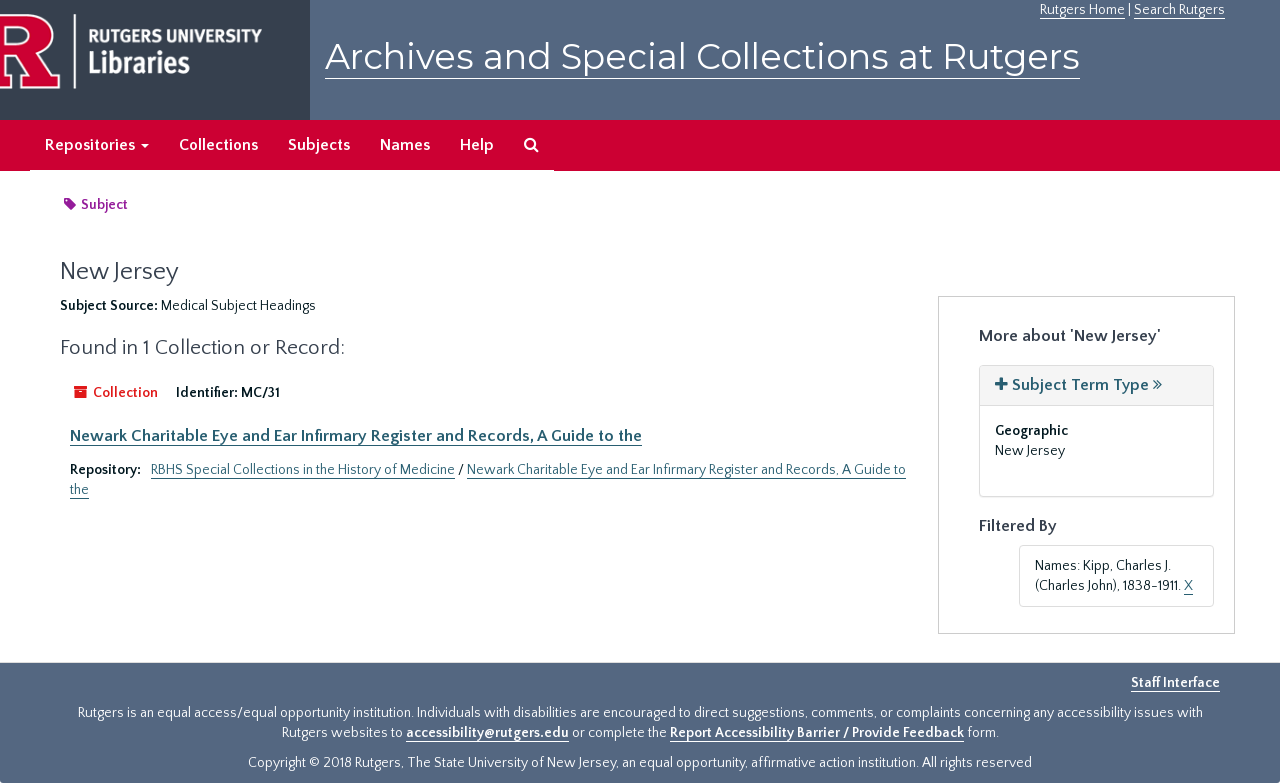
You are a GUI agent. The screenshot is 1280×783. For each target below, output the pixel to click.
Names (405, 145)
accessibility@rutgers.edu (487, 733)
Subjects (319, 145)
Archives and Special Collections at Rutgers (702, 56)
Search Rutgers (1179, 10)
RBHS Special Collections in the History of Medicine (303, 470)
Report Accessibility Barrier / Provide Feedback (817, 733)
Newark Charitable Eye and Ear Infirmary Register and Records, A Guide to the (356, 436)
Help (477, 145)
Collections (218, 145)
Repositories (97, 145)
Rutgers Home (1082, 10)
